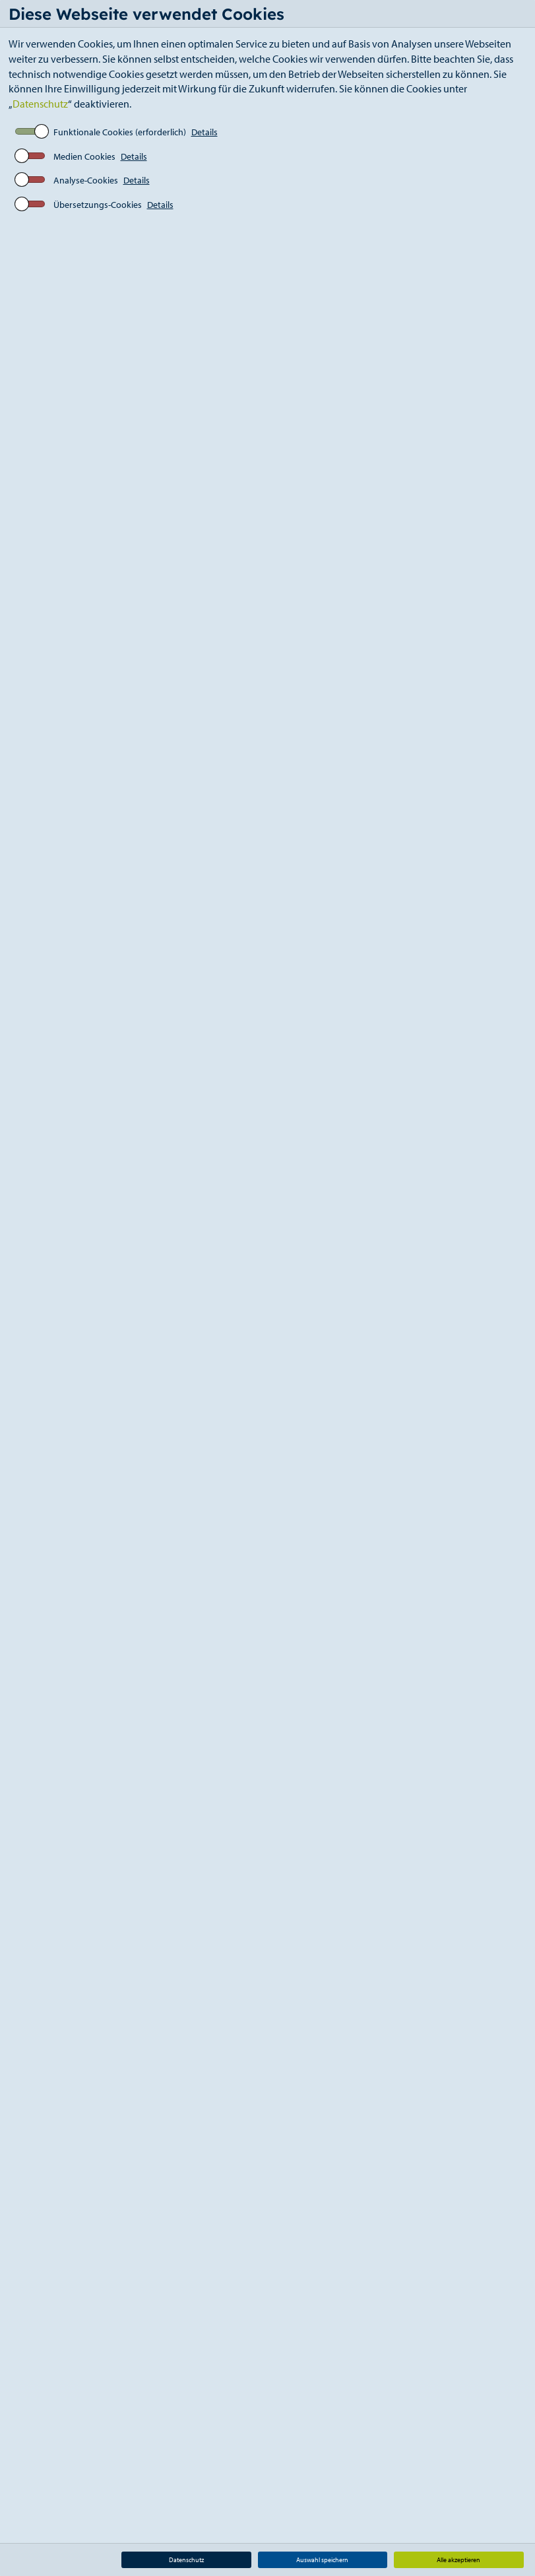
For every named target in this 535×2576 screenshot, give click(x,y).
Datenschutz (40, 103)
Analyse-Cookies (85, 180)
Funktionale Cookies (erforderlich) (119, 132)
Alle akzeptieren (458, 2560)
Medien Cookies (84, 156)
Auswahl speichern (322, 2560)
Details (204, 132)
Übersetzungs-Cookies (97, 205)
